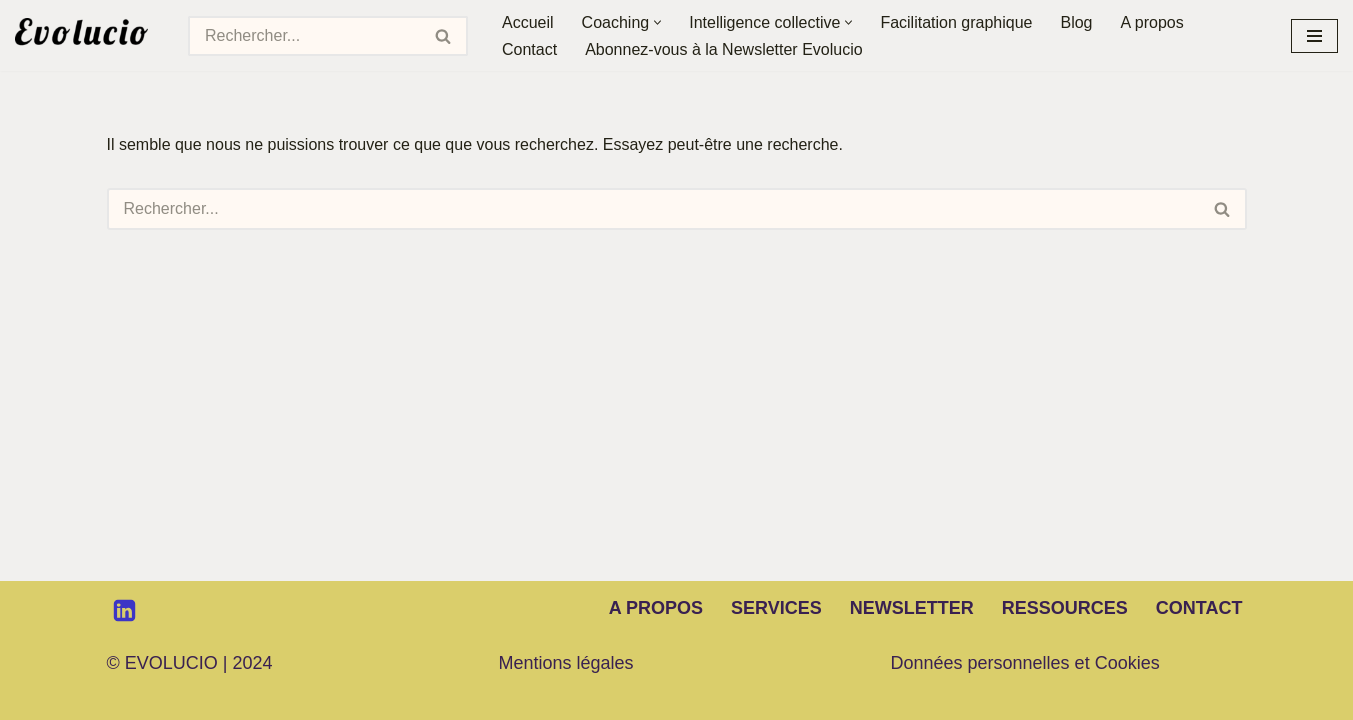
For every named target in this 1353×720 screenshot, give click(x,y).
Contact (529, 49)
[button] (657, 22)
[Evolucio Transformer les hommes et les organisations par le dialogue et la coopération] (86, 35)
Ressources (1065, 608)
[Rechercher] (304, 36)
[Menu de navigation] (1314, 36)
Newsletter (912, 608)
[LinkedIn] (124, 610)
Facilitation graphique (956, 22)
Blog (1076, 22)
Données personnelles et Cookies (1025, 663)
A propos (1152, 22)
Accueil (528, 22)
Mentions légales (566, 663)
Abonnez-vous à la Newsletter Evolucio (723, 49)
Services (776, 608)
